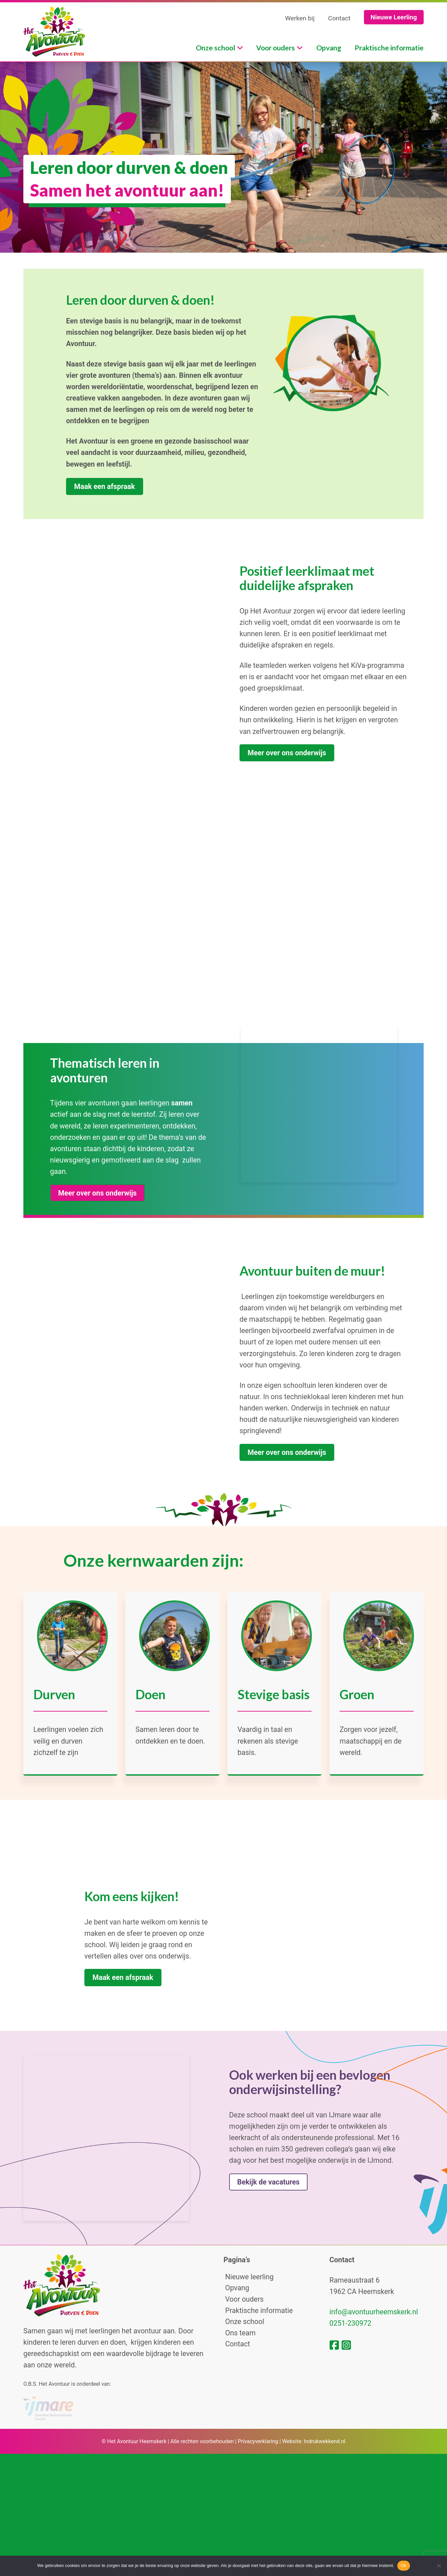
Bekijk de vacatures (268, 2274)
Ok (403, 2565)
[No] (438, 2565)
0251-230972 (351, 2449)
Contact (339, 18)
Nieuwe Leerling (394, 17)
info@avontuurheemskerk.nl (374, 2438)
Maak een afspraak (104, 486)
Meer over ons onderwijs (287, 761)
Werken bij (300, 18)
